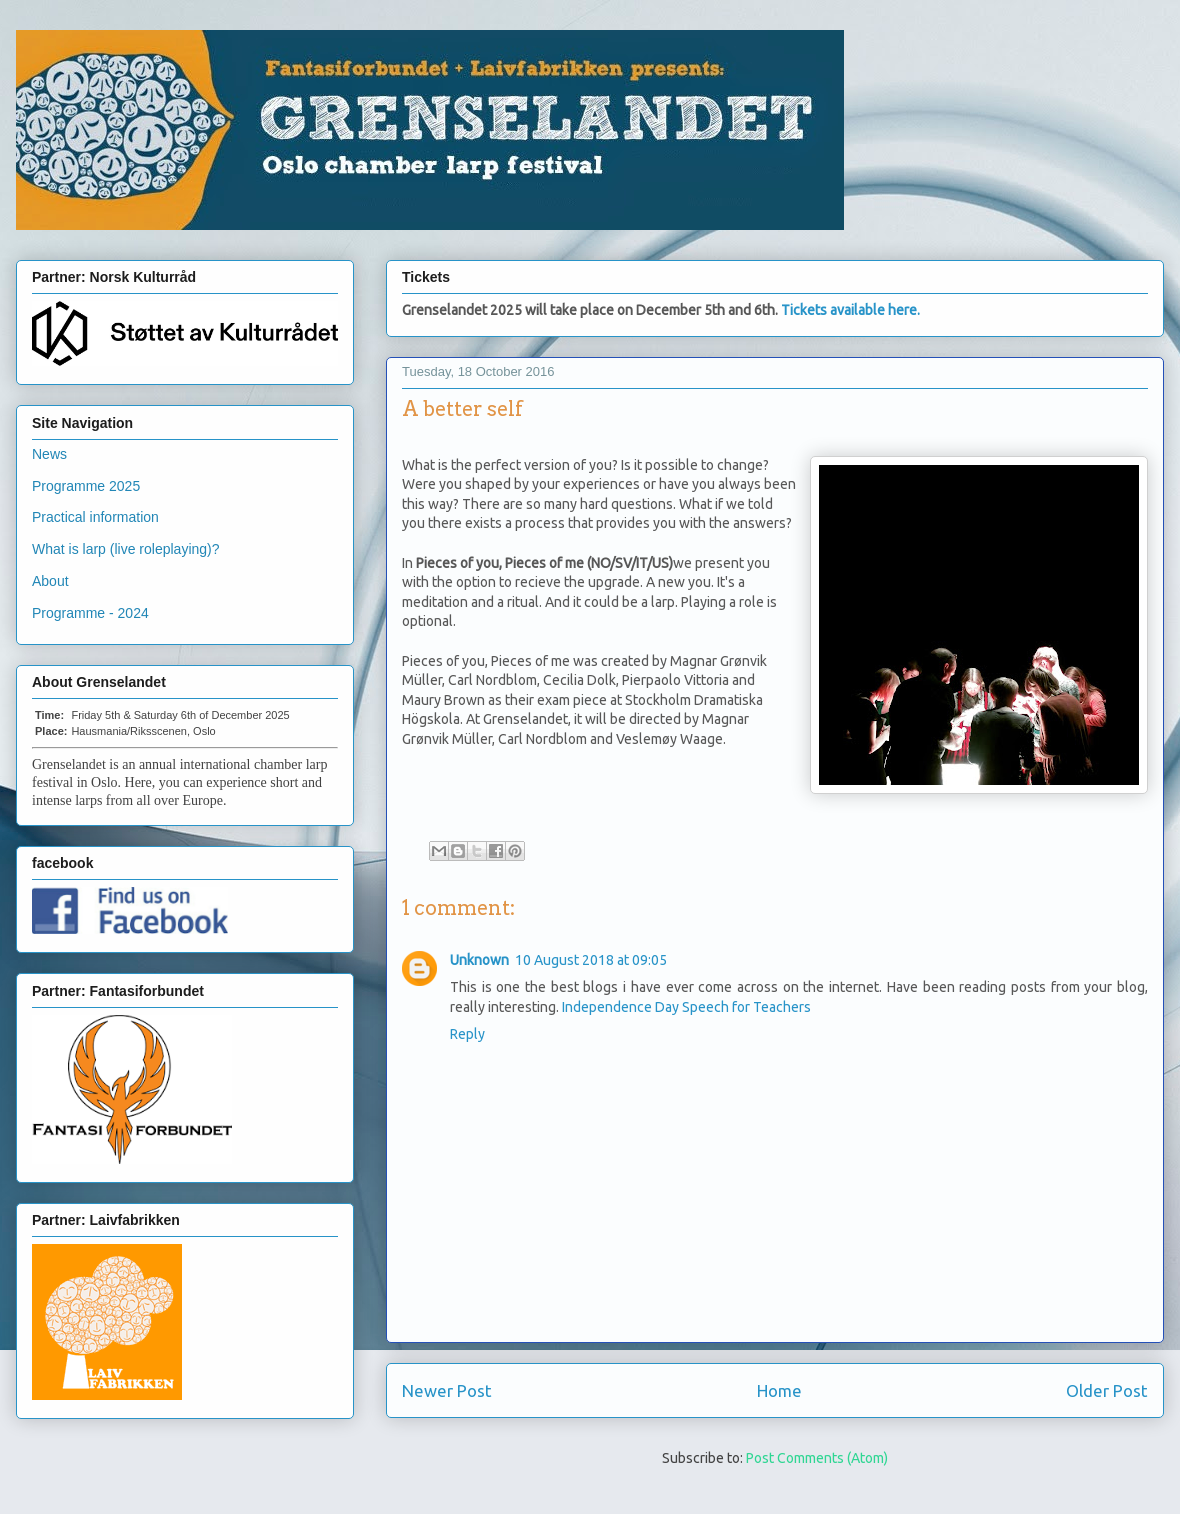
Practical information (95, 517)
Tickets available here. (850, 310)
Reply (467, 1034)
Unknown (479, 960)
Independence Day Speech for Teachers (686, 1007)
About (50, 581)
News (49, 454)
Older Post (1107, 1390)
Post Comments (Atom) (817, 1458)
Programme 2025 (86, 486)
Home (779, 1390)
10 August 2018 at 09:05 (591, 960)
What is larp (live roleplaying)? (126, 549)
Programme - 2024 (90, 613)
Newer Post (447, 1390)
